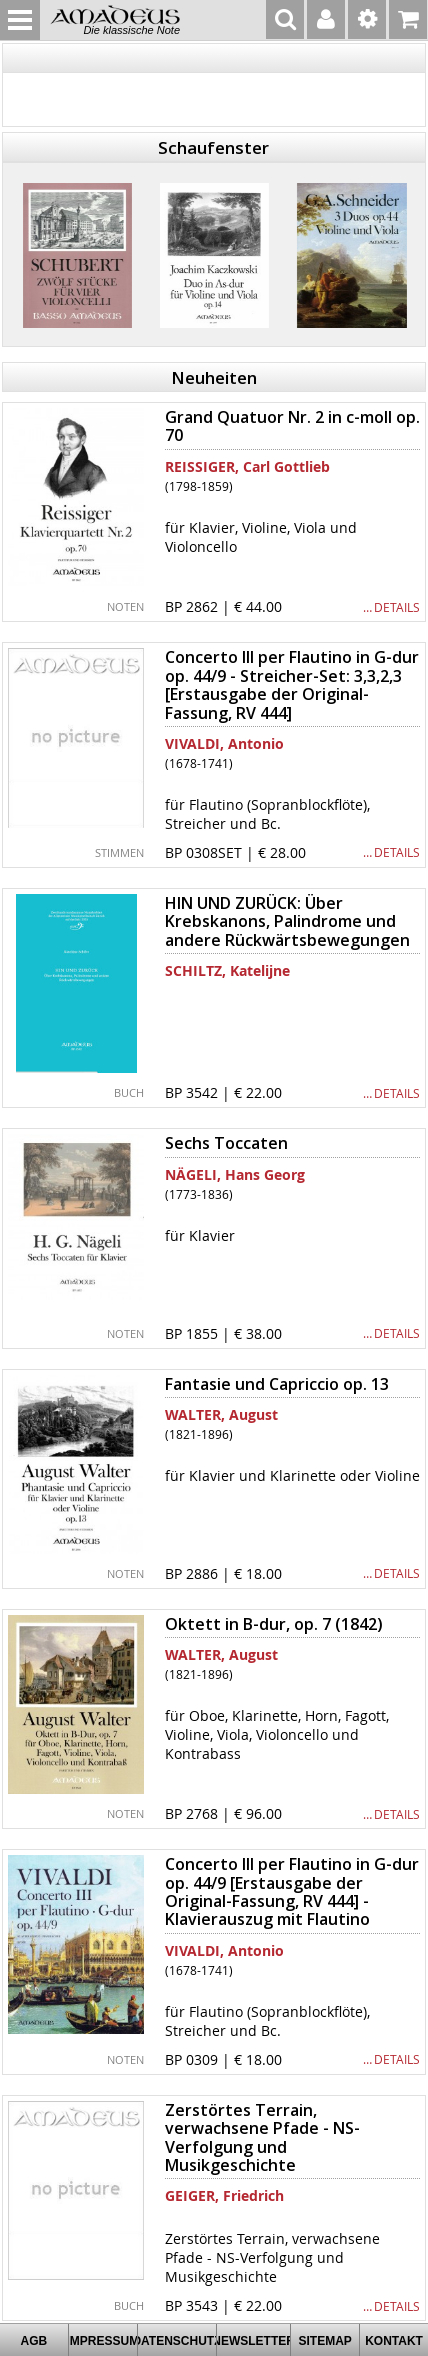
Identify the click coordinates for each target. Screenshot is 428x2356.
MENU (20, 20)
